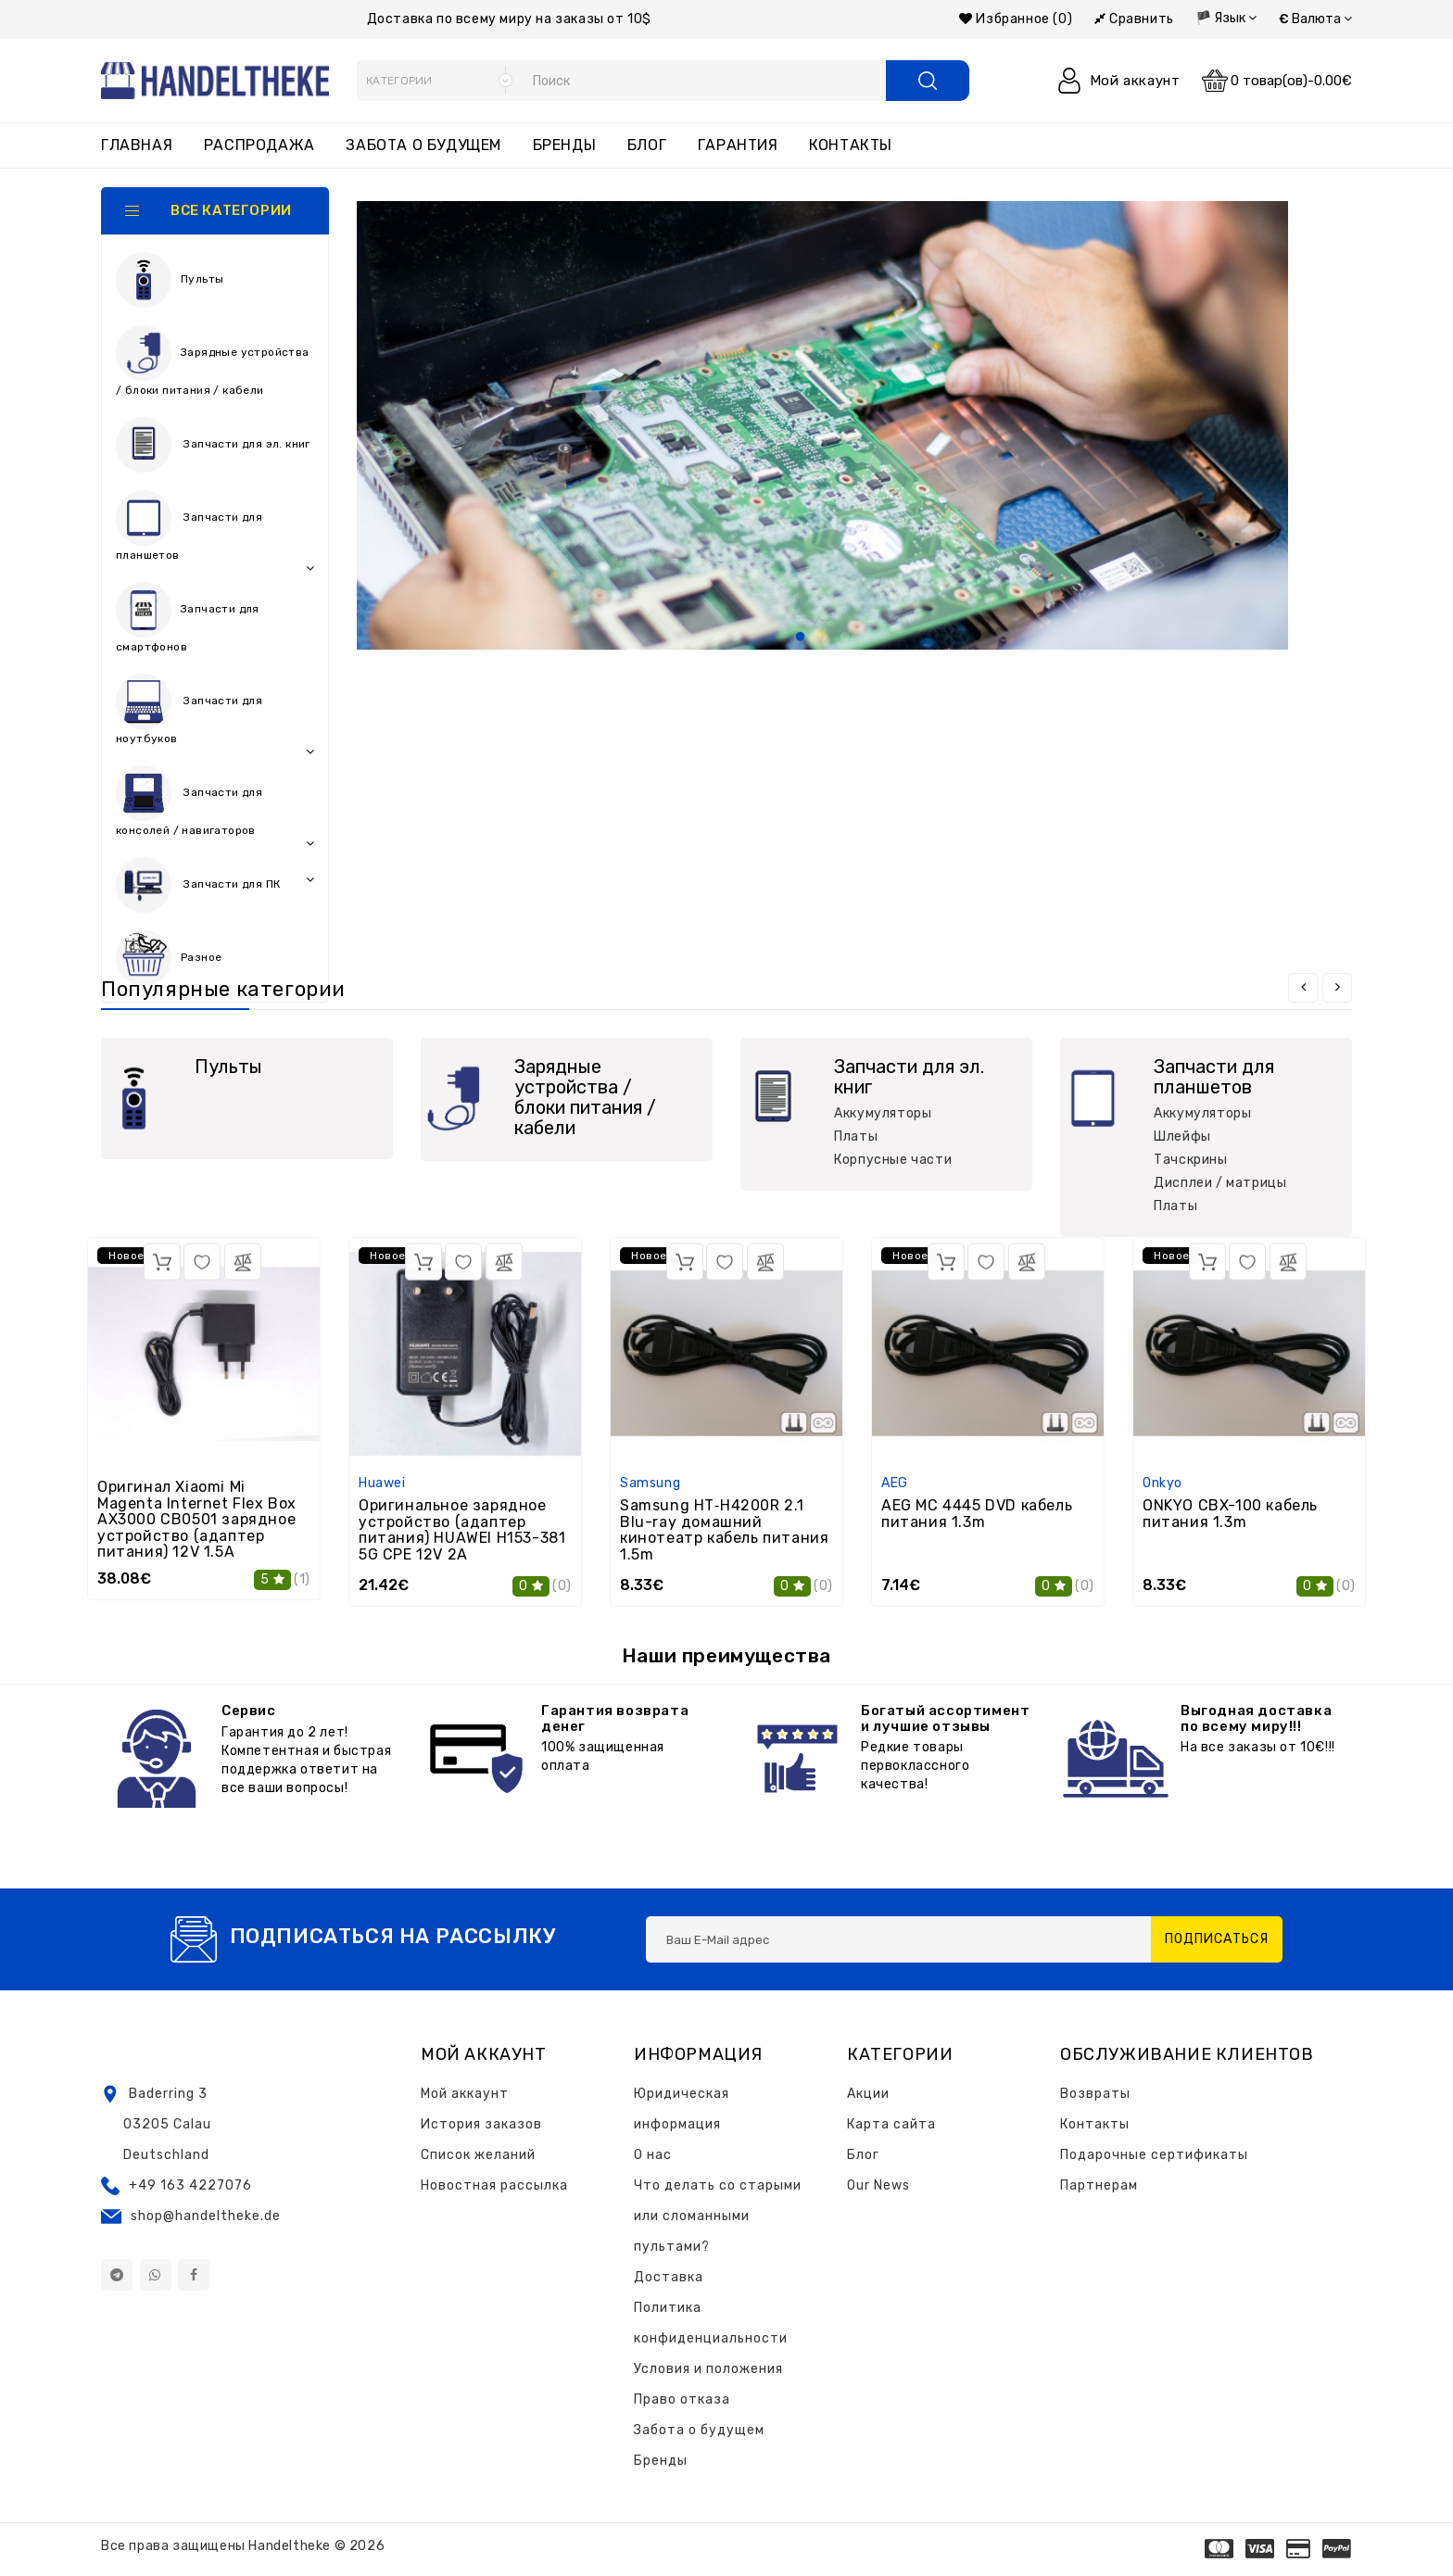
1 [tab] (800, 637)
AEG (894, 1483)
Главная (136, 145)
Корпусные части (893, 1160)
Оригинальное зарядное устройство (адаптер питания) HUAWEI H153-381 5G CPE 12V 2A (462, 1529)
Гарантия (738, 145)
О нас (653, 2155)
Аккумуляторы (882, 1113)
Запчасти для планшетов (215, 532)
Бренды (565, 145)
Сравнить (1134, 19)
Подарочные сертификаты (1154, 2155)
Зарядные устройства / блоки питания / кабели (213, 361)
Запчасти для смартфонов (187, 617)
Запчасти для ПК (215, 885)
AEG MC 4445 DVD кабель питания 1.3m (976, 1513)
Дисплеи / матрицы (1220, 1183)
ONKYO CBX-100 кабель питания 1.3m (1230, 1513)
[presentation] (1303, 988)
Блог (646, 145)
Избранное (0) (1015, 19)
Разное (168, 958)
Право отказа (682, 2399)
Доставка (668, 2277)
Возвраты (1095, 2094)
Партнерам (1099, 2185)
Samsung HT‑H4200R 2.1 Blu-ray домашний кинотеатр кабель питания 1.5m (724, 1529)
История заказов (481, 2124)
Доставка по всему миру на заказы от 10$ (509, 19)
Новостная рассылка (494, 2185)
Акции (868, 2094)
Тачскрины (1190, 1160)
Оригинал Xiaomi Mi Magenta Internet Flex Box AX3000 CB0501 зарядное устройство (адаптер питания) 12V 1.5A (197, 1519)
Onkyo (1162, 1483)
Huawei (382, 1483)
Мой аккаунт (465, 2094)
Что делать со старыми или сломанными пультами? (718, 2216)
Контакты (850, 145)
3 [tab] (845, 637)
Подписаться (1217, 1939)
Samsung (650, 1483)
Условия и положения (708, 2369)
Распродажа (259, 145)
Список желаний (478, 2155)
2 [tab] (823, 637)
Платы (856, 1136)
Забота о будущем (423, 145)
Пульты (169, 280)
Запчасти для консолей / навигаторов (215, 807)
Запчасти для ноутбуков (215, 715)
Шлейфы (1182, 1136)
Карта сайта (891, 2124)
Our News (878, 2185)
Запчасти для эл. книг (215, 449)
